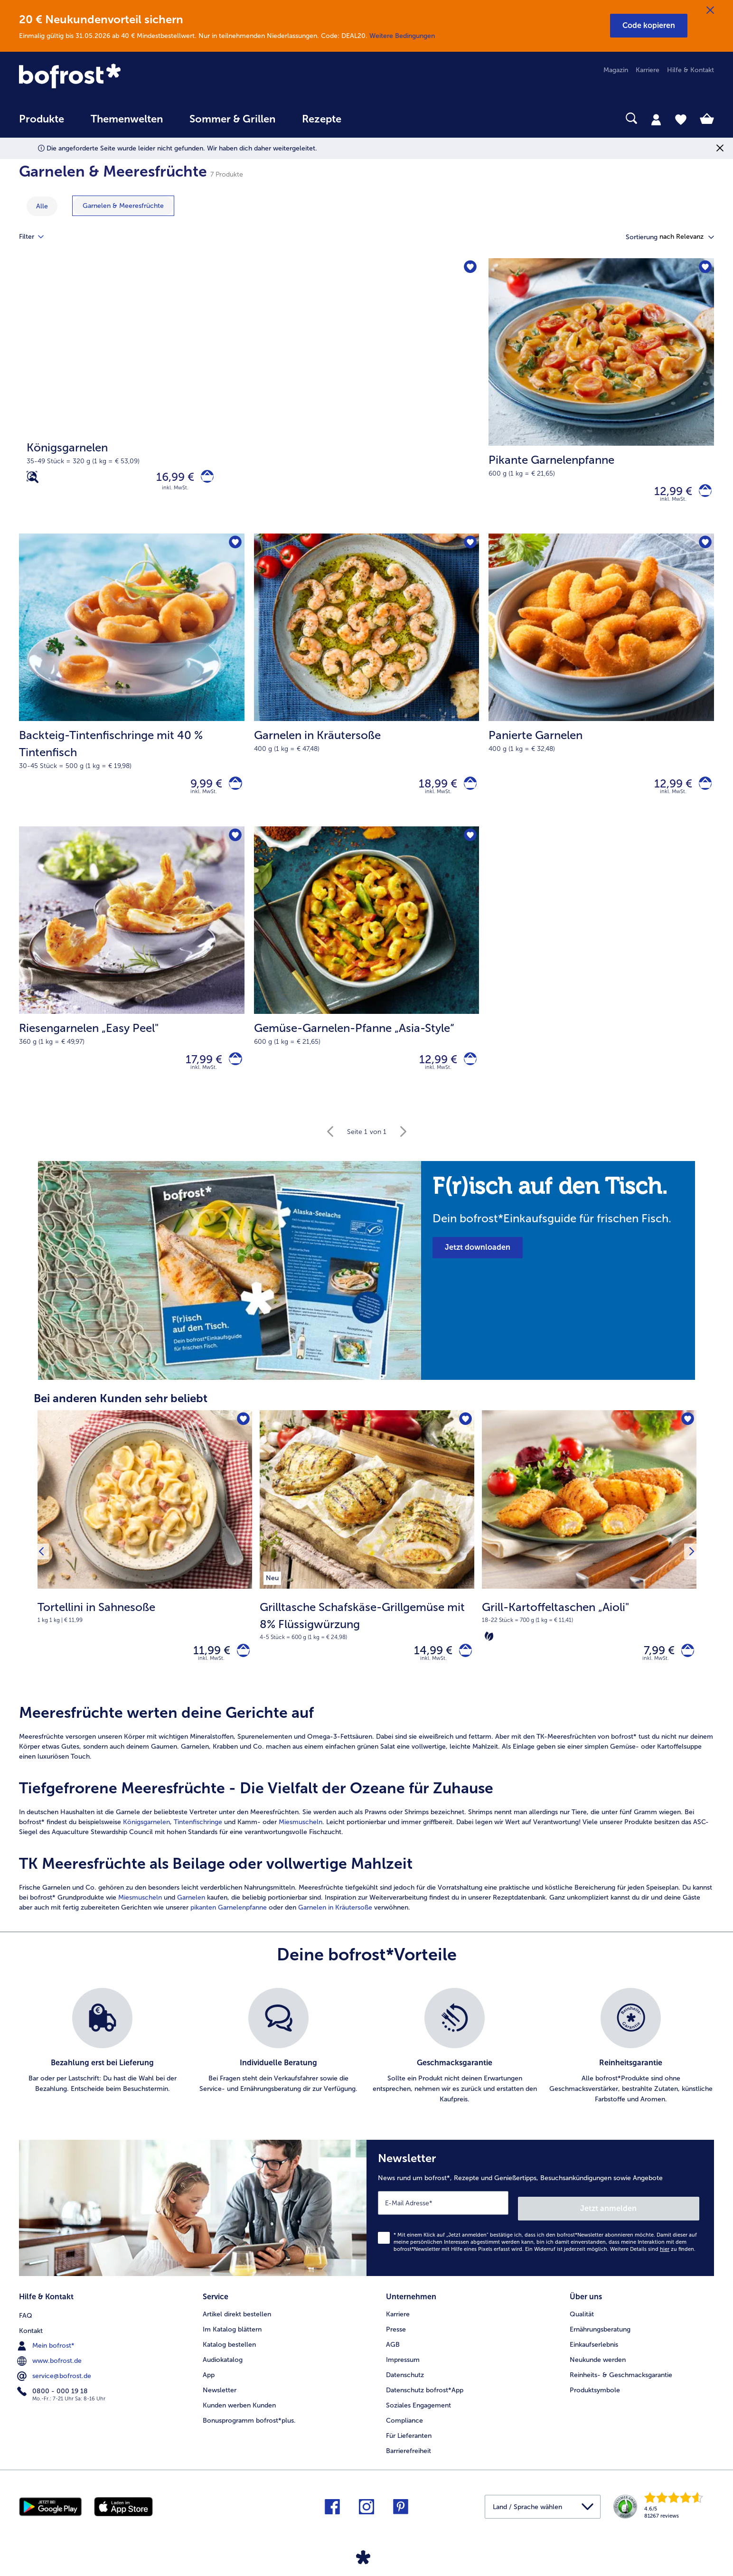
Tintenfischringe (198, 1839)
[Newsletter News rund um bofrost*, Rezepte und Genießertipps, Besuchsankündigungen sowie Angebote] (540, 2222)
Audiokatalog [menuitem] (223, 2368)
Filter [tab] (37, 237)
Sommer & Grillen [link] (232, 119)
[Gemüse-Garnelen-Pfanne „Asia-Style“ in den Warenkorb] (467, 1070)
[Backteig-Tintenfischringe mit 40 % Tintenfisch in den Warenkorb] (233, 790)
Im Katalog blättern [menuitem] (232, 2338)
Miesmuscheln (300, 1839)
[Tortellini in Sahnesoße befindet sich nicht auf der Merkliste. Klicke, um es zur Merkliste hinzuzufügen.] (242, 1433)
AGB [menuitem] (393, 2353)
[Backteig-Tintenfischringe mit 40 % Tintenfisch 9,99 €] (131, 686)
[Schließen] (710, 10)
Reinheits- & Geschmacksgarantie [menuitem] (621, 2383)
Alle (42, 206)
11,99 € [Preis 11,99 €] (206, 1665)
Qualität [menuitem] (582, 2323)
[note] (558, 1211)
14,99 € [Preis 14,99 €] (427, 1665)
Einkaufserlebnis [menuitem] (594, 2353)
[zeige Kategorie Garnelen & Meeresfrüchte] (123, 205)
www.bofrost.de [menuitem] (50, 2368)
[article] (366, 1825)
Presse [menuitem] (396, 2338)
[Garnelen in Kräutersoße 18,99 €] (366, 686)
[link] (123, 77)
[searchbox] (374, 118)
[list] (366, 2063)
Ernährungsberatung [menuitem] (600, 2338)
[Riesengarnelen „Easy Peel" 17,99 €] (131, 975)
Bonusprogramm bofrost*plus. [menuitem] (249, 2429)
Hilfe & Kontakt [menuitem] (690, 70)
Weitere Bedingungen (402, 36)
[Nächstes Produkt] (689, 1566)
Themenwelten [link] (127, 119)
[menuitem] (41, 124)
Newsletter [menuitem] (219, 2399)
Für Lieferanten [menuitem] (409, 2444)
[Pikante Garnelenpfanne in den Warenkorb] (702, 493)
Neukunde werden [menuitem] (598, 2368)
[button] (648, 25)
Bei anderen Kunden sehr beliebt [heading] (120, 1411)
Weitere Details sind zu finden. (652, 2261)
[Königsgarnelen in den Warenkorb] (204, 479)
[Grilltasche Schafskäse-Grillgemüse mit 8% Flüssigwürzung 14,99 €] (367, 1566)
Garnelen (191, 1915)
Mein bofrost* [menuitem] (47, 2353)
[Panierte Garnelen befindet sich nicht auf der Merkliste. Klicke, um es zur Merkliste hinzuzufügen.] (704, 548)
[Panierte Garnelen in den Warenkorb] (702, 790)
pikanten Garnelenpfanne (228, 1924)
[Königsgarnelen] (249, 398)
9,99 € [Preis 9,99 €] (201, 790)
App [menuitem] (209, 2383)
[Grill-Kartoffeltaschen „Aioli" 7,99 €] (589, 1566)
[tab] (656, 119)
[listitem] (272, 1589)
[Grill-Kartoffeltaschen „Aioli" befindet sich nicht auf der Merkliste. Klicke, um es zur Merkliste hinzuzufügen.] (686, 1433)
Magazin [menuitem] (615, 70)
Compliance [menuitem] (404, 2429)
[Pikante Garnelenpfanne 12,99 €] (601, 398)
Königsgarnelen (146, 1839)
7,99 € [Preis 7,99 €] (653, 1665)
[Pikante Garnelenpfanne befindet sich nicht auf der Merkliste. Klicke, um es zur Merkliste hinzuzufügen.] (704, 268)
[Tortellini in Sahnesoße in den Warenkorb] (240, 1665)
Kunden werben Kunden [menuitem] (239, 2414)
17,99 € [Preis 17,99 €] (198, 1070)
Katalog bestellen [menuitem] (229, 2353)
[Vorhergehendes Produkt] (44, 1566)
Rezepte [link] (321, 119)
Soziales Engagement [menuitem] (418, 2414)
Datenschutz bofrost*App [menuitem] (424, 2399)
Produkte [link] (41, 119)
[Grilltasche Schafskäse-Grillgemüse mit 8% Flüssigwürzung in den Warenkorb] (462, 1665)
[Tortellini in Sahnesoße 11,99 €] (145, 1566)
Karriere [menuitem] (647, 70)
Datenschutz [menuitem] (405, 2383)
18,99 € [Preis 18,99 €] (432, 790)
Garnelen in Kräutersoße (334, 1924)
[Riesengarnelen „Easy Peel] (233, 1070)
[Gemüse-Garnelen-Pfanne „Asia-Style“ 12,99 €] (366, 975)
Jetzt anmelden (658, 2219)
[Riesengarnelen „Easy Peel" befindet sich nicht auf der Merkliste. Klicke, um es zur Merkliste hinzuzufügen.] (234, 845)
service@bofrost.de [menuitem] (55, 2383)
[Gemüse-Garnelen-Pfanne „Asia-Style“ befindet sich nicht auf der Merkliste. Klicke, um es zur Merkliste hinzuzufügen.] (469, 845)
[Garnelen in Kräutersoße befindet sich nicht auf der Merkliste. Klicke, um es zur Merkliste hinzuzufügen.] (469, 548)
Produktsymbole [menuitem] (595, 2399)
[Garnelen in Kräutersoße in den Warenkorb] (467, 790)
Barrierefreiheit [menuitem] (408, 2459)
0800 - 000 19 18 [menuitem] (53, 2398)
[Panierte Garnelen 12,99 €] (601, 686)
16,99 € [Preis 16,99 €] (169, 479)
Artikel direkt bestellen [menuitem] (237, 2323)
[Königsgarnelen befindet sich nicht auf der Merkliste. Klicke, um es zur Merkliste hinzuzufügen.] (469, 268)
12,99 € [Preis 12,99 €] (667, 493)
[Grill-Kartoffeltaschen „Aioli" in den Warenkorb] (685, 1665)
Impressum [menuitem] (403, 2368)
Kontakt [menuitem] (31, 2338)
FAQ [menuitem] (25, 2323)
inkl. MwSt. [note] (211, 1675)
